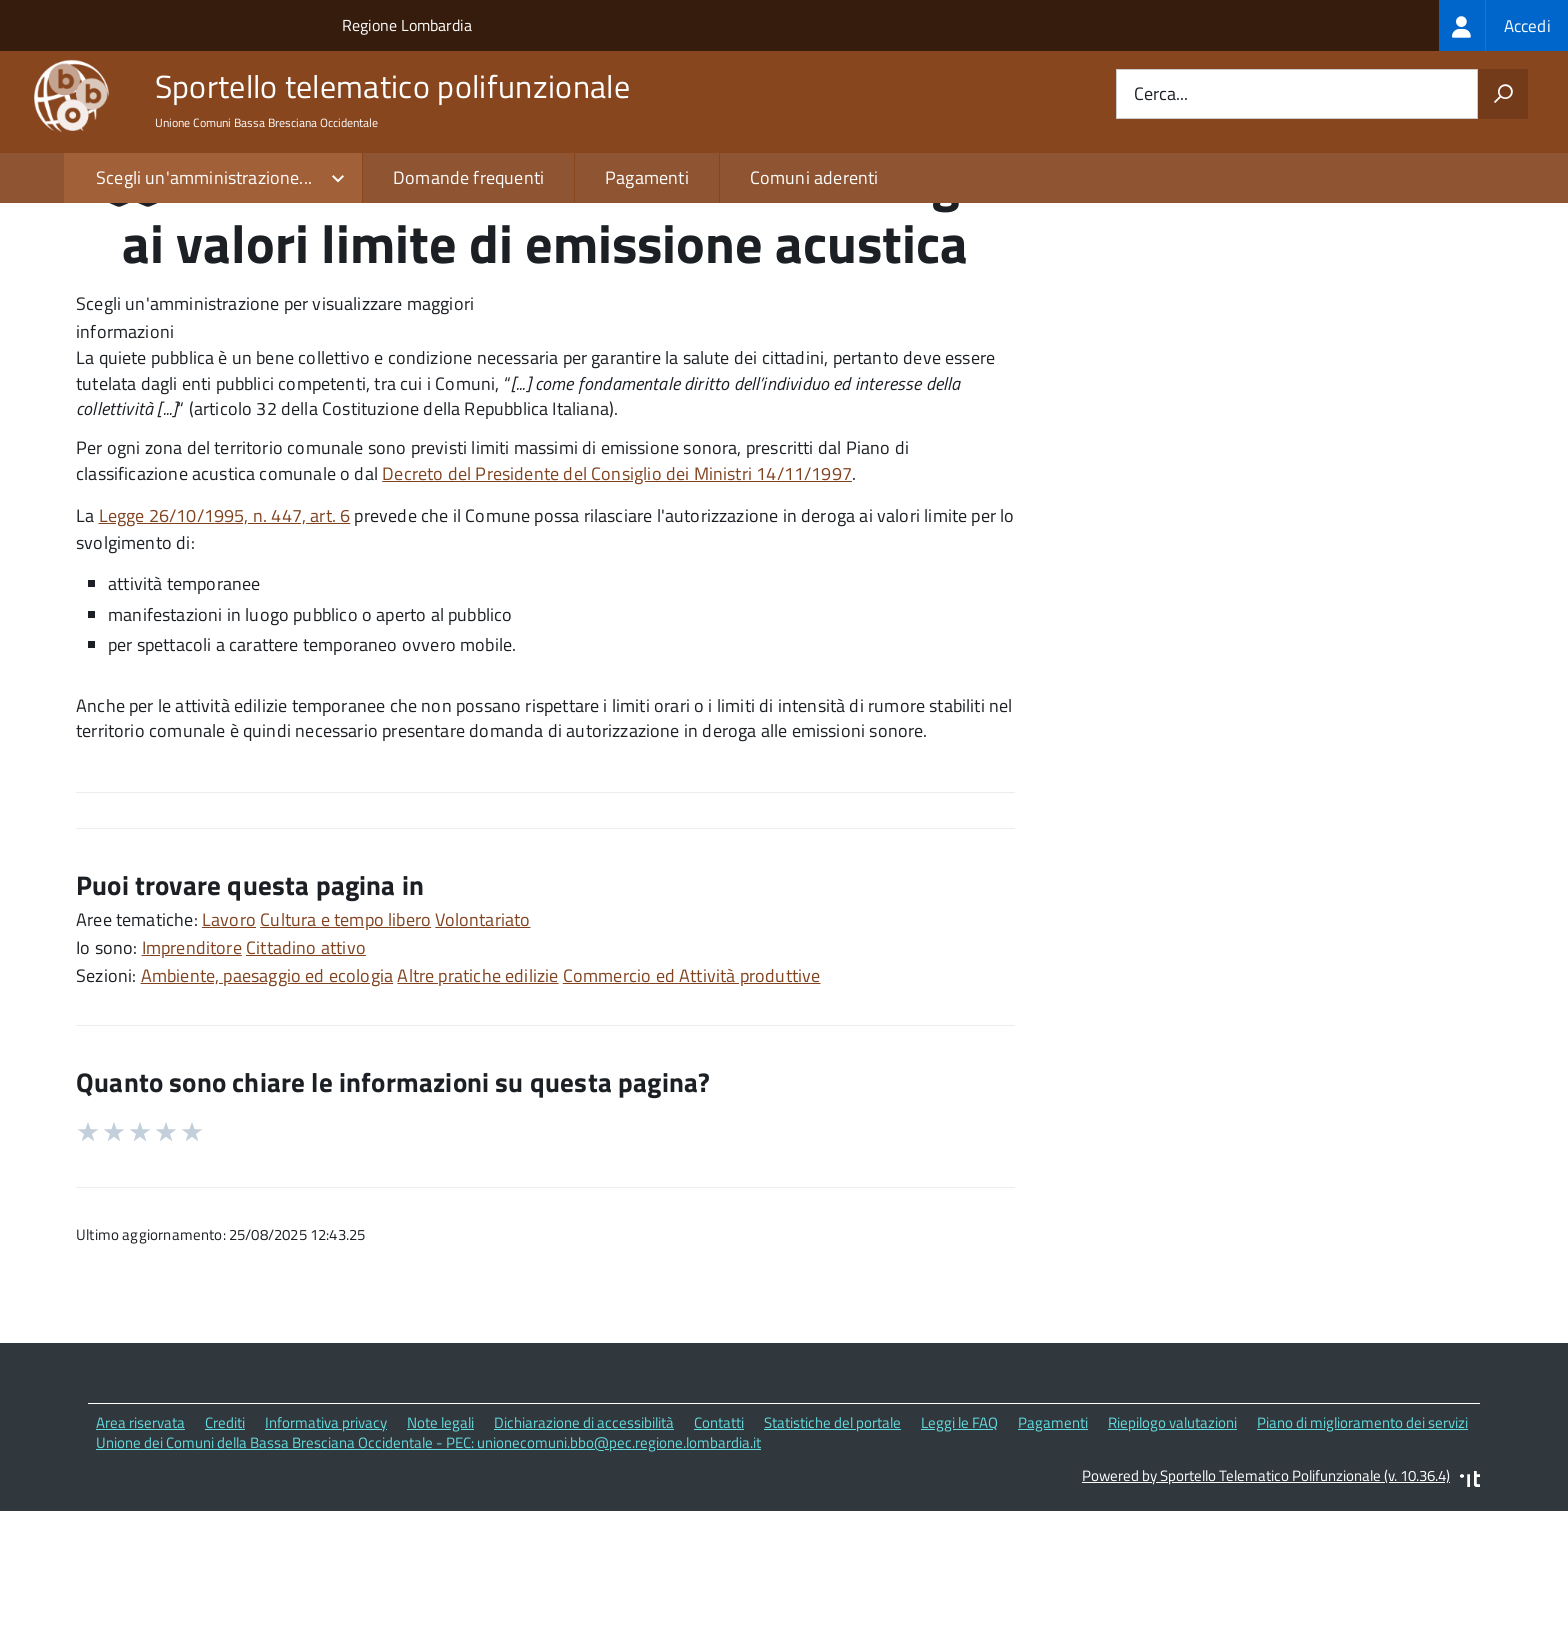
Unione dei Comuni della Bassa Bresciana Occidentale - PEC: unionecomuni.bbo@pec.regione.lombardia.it (428, 1566)
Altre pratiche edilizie (477, 1098)
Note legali (440, 1545)
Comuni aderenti (814, 177)
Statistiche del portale (832, 1545)
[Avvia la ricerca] (1503, 94)
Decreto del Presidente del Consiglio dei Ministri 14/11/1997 (617, 597)
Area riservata (140, 1545)
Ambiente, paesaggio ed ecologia (267, 1098)
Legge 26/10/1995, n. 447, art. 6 (225, 638)
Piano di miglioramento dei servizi (1362, 1545)
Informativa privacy (326, 1545)
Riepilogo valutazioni (1172, 1545)
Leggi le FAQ (959, 1545)
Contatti (719, 1545)
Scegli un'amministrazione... (204, 177)
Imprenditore (192, 1070)
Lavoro (229, 1042)
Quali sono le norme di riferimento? (1226, 308)
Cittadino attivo (306, 1070)
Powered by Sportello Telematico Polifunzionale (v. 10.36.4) (1266, 1598)
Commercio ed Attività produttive (692, 1098)
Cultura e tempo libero (345, 1042)
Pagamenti (647, 177)
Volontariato (482, 1042)
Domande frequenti (468, 177)
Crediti (225, 1545)
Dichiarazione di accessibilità (584, 1545)
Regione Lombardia (407, 25)
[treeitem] (1503, 25)
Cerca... (1161, 94)
